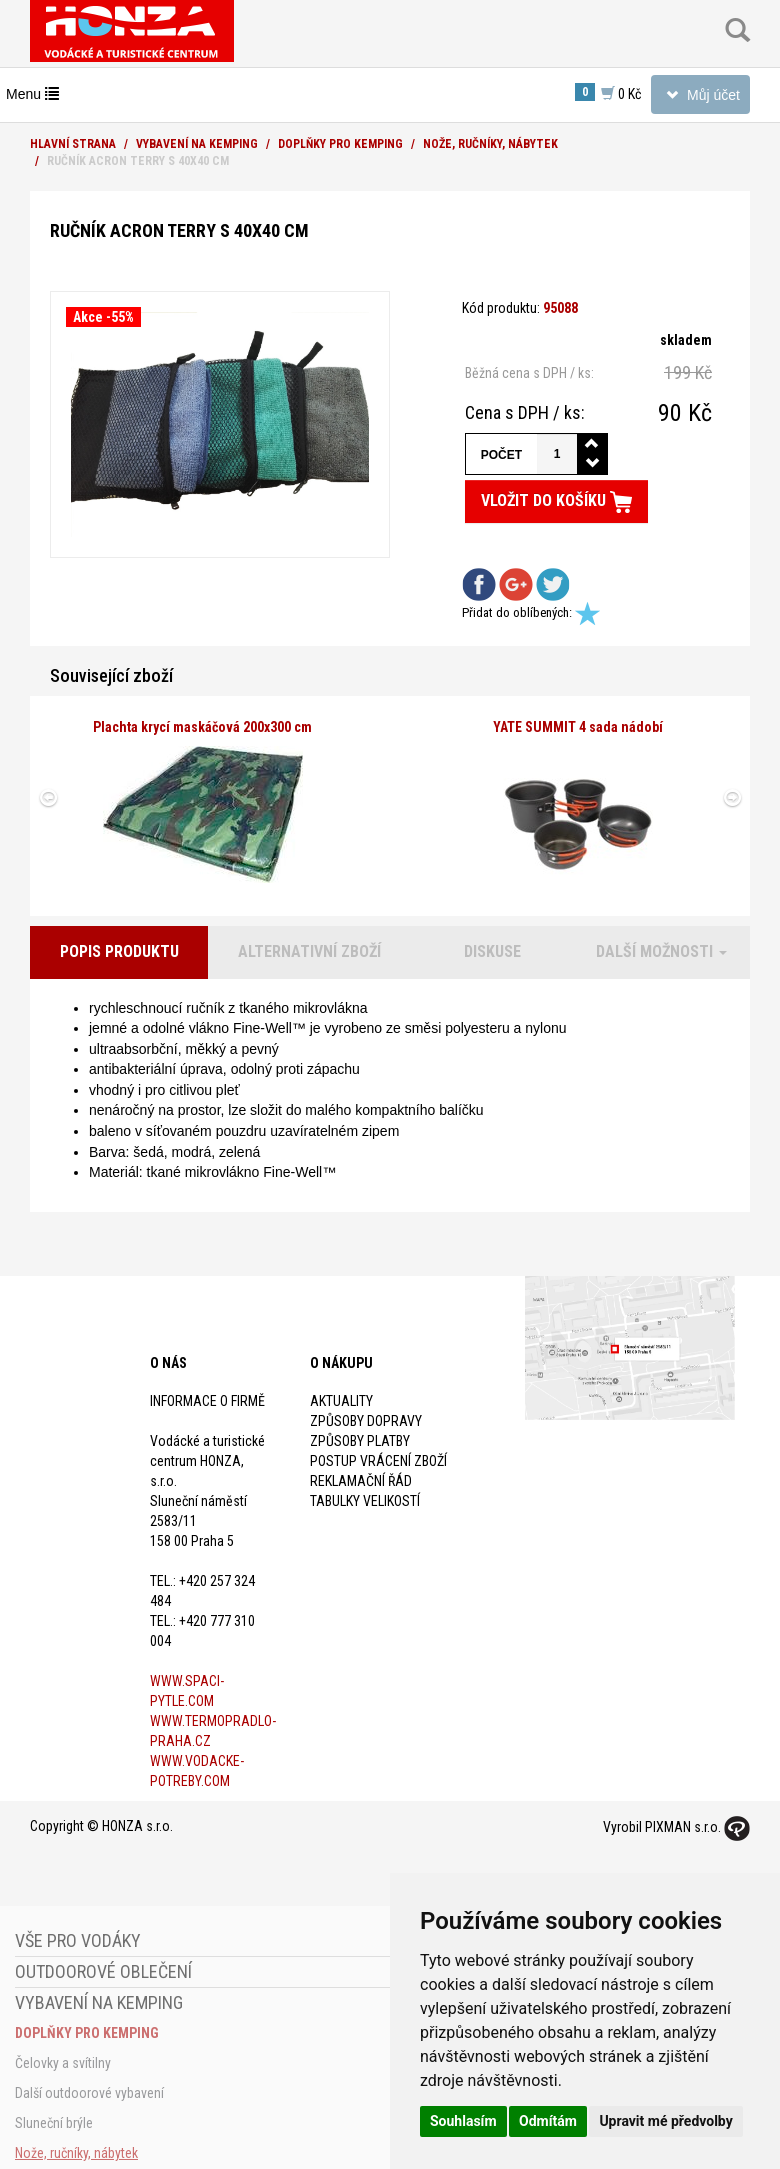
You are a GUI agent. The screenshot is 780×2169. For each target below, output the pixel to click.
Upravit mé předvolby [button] (665, 2121)
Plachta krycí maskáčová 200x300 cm (202, 727)
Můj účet (700, 98)
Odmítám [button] (548, 2121)
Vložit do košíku (556, 502)
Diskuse (492, 951)
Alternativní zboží (309, 951)
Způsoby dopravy (366, 1421)
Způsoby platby (360, 1441)
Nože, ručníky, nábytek (490, 144)
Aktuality (341, 1401)
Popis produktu (119, 951)
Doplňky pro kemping (340, 144)
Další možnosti (661, 951)
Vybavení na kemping (197, 144)
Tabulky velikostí (365, 1501)
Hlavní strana (73, 144)
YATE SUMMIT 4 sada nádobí (578, 727)
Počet (501, 455)
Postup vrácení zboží (378, 1461)
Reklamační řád (361, 1481)
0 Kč (608, 92)
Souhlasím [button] (463, 2121)
